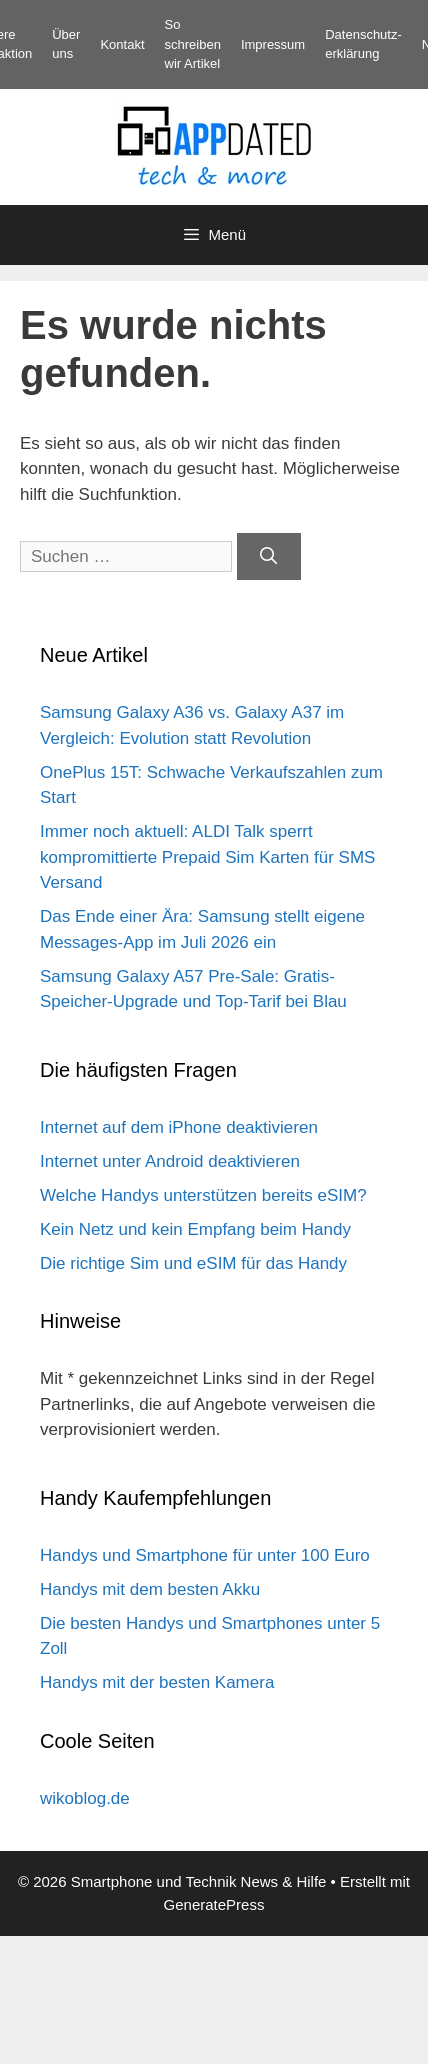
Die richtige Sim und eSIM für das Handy (193, 1263)
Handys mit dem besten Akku (150, 1589)
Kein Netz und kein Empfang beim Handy (195, 1229)
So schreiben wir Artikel (193, 44)
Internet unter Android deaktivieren (170, 1161)
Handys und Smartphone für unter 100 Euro (205, 1555)
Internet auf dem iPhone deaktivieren (179, 1127)
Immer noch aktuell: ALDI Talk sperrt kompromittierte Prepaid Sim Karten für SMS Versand (207, 857)
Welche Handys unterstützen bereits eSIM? (203, 1195)
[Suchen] (269, 557)
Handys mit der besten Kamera (157, 1682)
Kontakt (122, 44)
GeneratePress (214, 1904)
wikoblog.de (85, 1798)
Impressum (273, 44)
